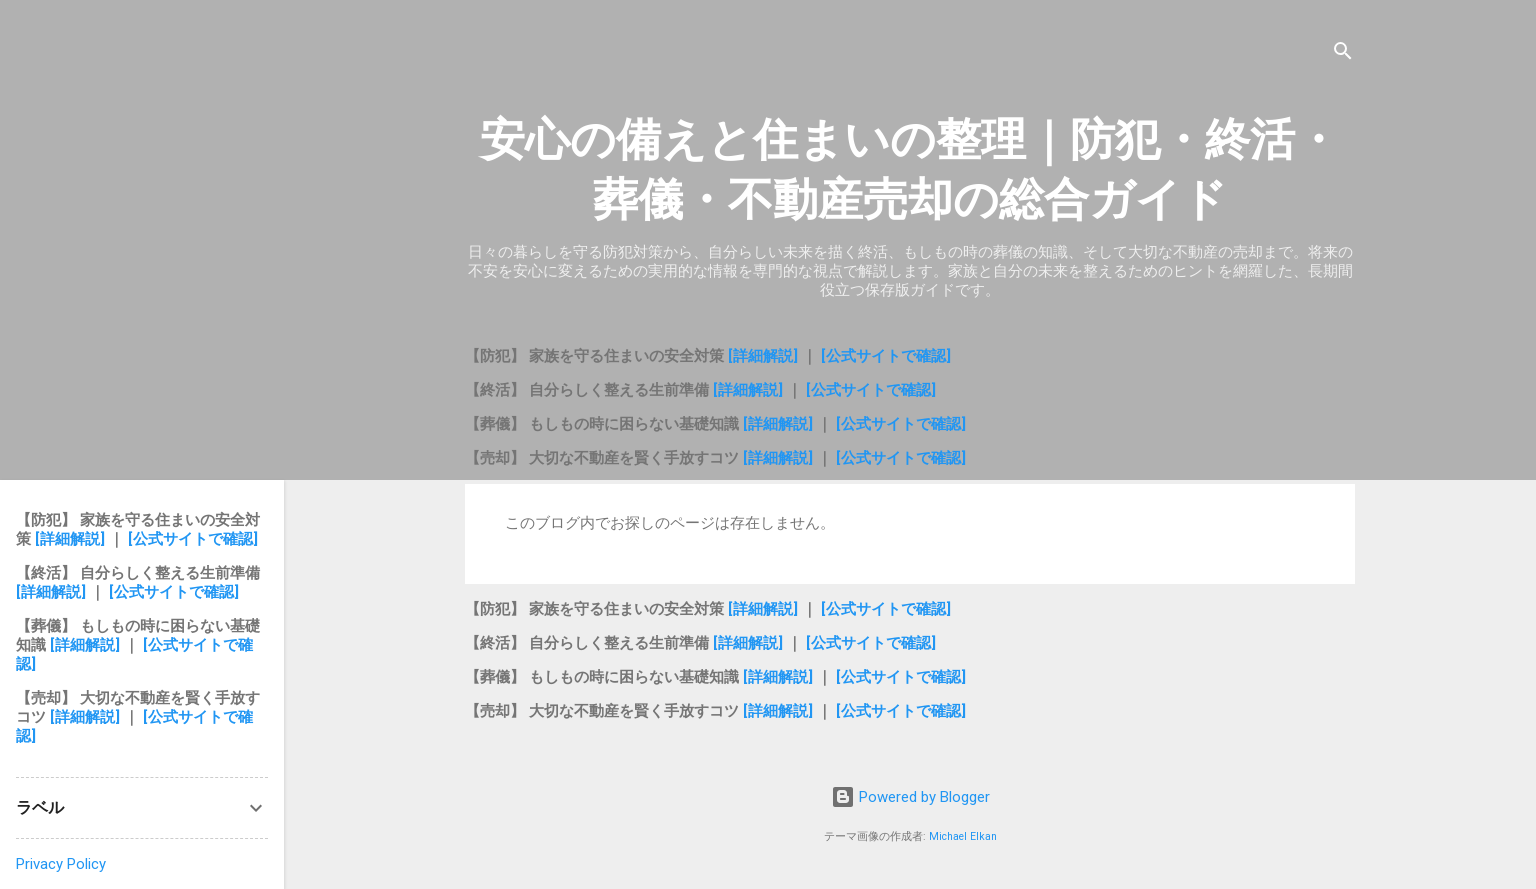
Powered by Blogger (910, 797)
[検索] (1343, 54)
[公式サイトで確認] (886, 356)
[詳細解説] (765, 356)
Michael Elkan (963, 836)
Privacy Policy (61, 864)
